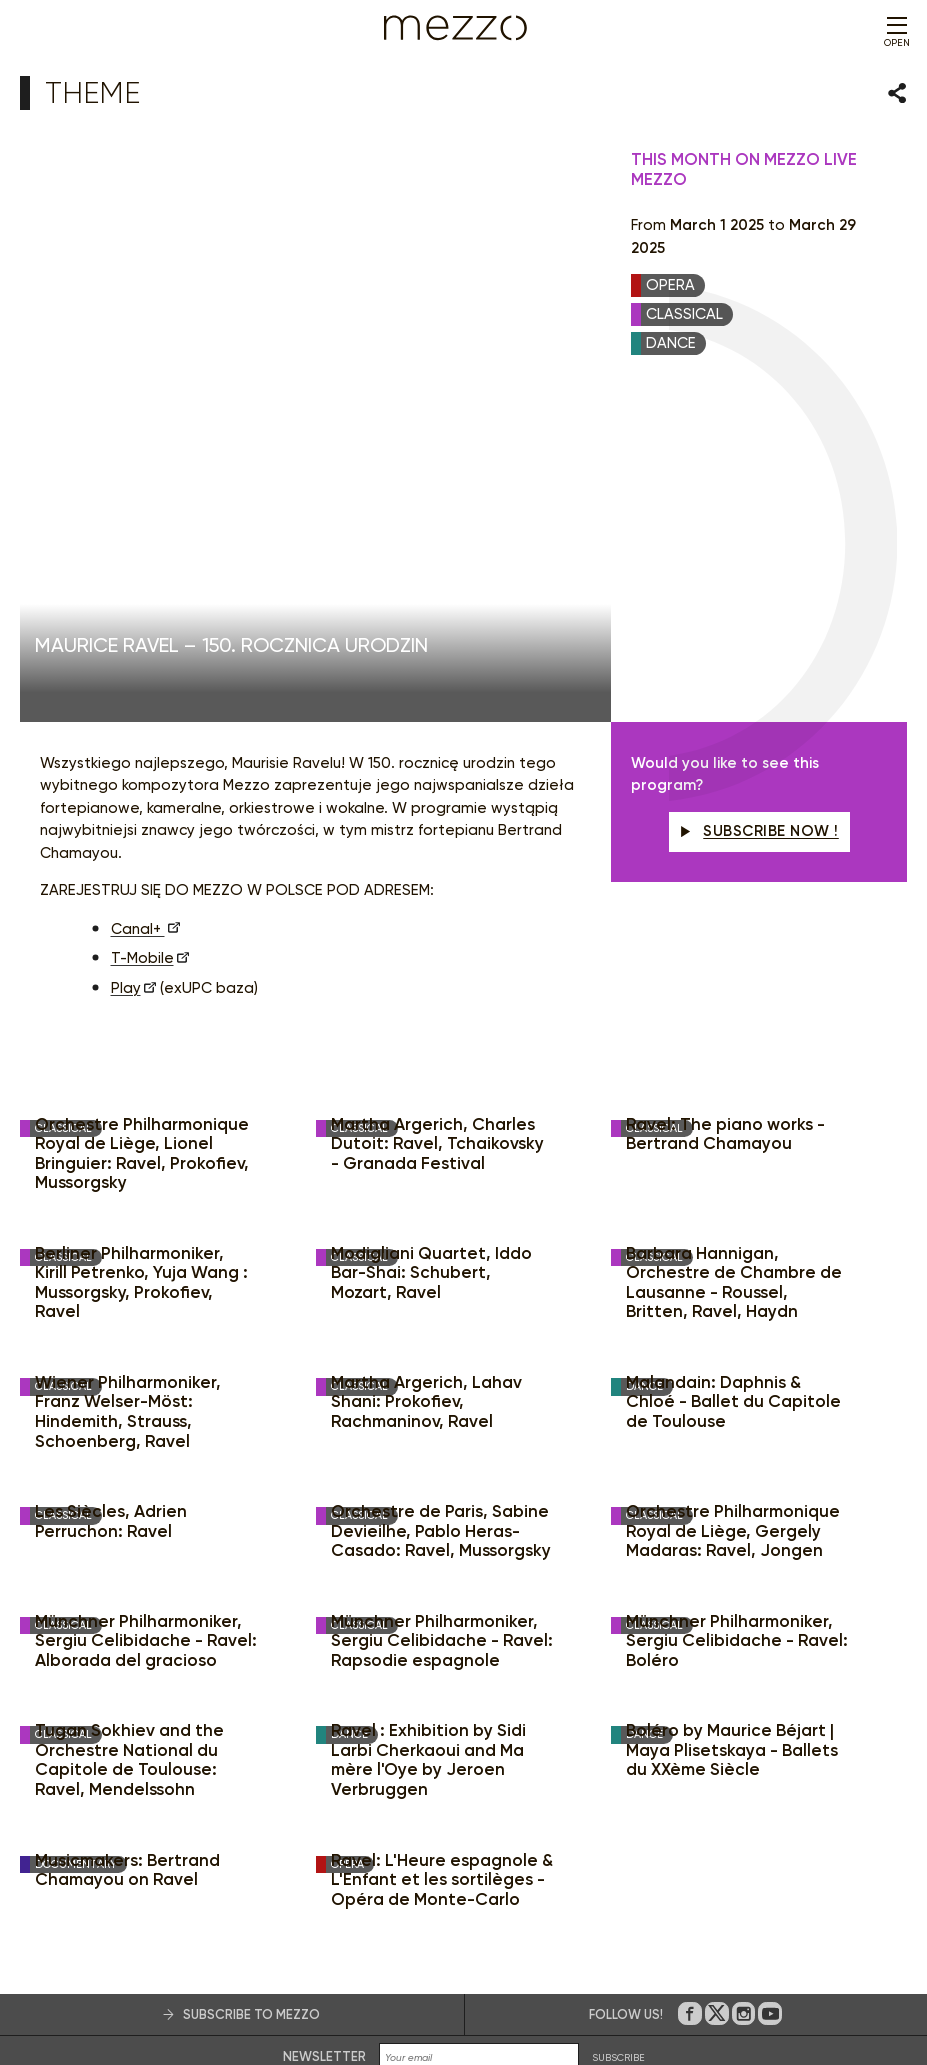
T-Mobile (142, 628)
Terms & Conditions (341, 1992)
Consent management (510, 1992)
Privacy (421, 1992)
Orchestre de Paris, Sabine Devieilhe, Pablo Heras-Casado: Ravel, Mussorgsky (441, 1201)
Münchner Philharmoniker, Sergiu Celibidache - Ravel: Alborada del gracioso (146, 1311)
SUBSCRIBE (618, 1727)
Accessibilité (613, 1992)
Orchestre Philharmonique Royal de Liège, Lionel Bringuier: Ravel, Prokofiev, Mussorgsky (142, 824)
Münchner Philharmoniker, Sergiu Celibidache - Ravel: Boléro (737, 1311)
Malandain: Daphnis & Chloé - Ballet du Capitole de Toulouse (733, 1072)
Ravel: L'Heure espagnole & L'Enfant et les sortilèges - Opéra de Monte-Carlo (442, 1550)
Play (126, 658)
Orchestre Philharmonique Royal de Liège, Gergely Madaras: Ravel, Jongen (733, 1201)
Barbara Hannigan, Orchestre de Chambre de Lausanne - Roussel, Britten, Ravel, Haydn (734, 953)
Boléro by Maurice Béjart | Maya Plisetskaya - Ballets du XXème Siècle (732, 1420)
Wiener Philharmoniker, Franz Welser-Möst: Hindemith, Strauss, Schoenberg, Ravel (128, 1082)
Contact (678, 1992)
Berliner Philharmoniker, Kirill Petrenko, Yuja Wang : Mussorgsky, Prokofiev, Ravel (141, 953)
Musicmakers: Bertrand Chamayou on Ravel (127, 1540)
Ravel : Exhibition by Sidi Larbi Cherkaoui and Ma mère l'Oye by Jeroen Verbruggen (428, 1430)
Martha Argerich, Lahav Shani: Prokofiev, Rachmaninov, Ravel (426, 1072)
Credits (730, 1992)
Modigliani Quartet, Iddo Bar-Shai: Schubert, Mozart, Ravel (431, 943)
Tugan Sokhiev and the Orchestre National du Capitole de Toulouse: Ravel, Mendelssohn (129, 1430)
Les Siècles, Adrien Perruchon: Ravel (111, 1191)
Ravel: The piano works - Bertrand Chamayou (725, 804)
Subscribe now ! (759, 501)
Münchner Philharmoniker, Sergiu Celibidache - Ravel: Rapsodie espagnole (442, 1311)
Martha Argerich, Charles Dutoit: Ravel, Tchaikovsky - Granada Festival (437, 814)
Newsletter (324, 1726)
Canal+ (138, 599)
